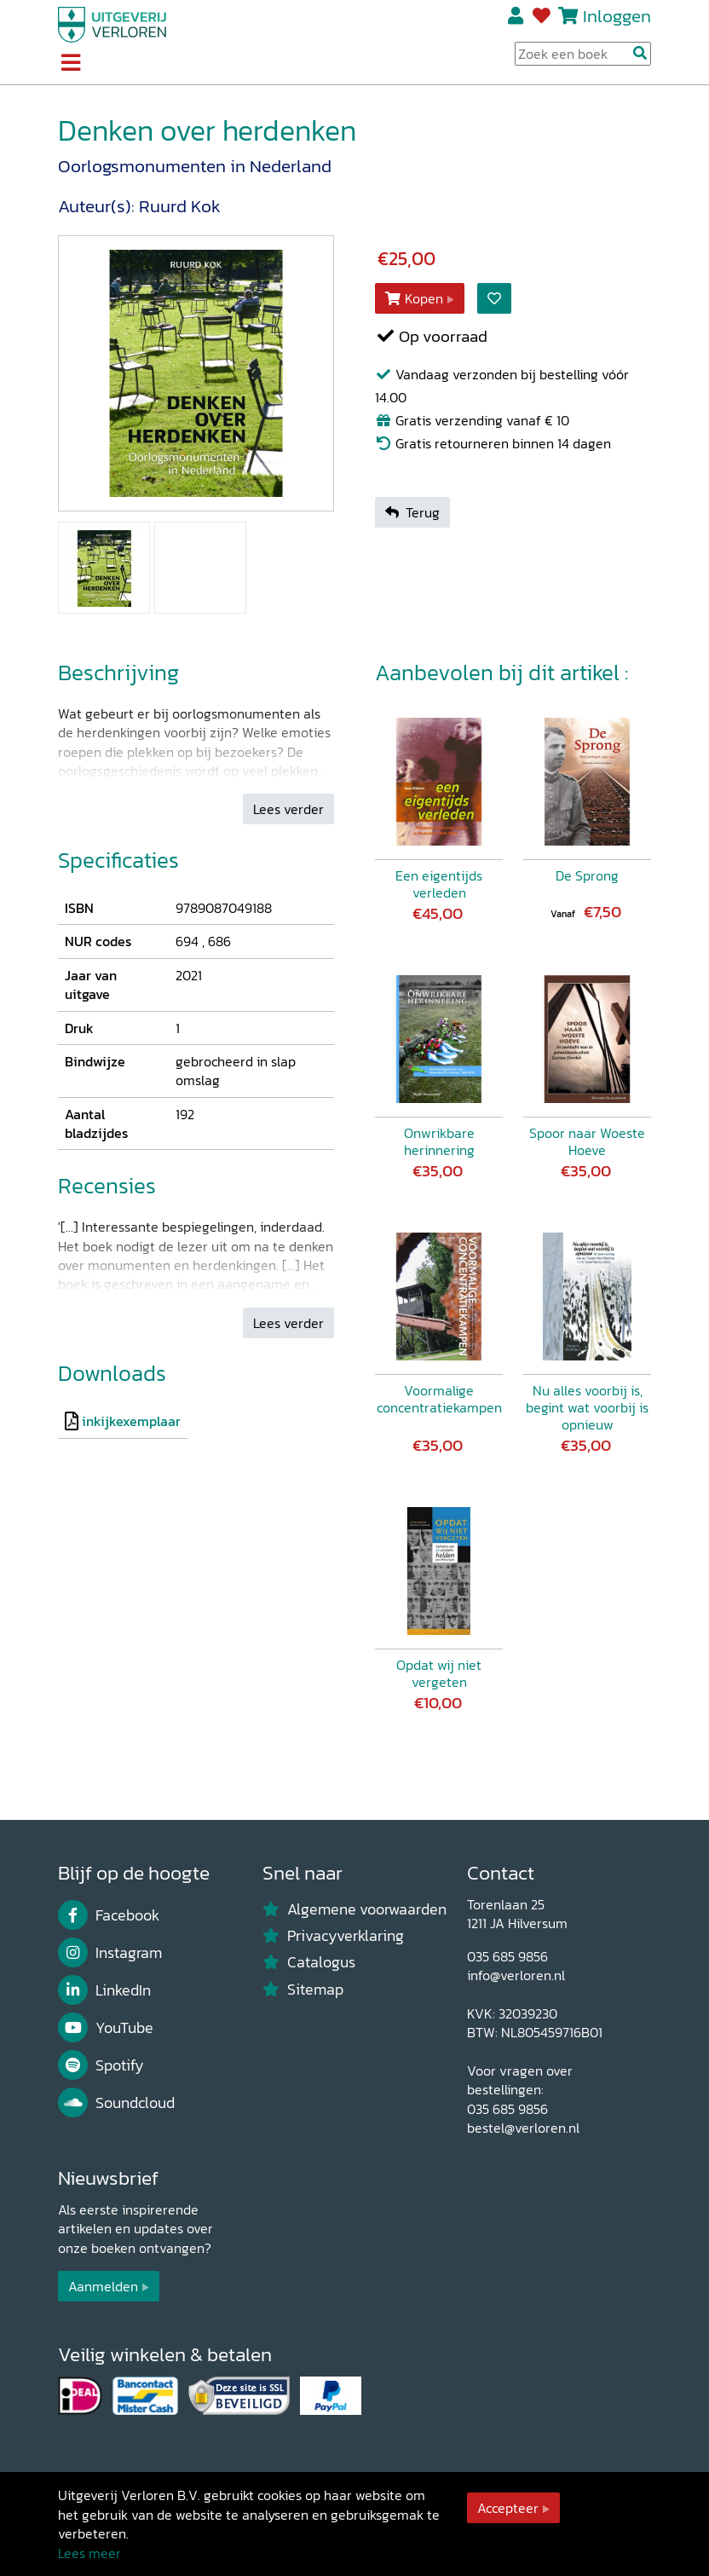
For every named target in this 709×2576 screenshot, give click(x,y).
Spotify (101, 2065)
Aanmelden (103, 2286)
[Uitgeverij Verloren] (112, 23)
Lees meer (89, 2553)
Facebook (108, 1915)
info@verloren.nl (516, 1975)
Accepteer (508, 2508)
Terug (412, 512)
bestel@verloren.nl (523, 2127)
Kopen (414, 298)
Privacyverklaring (333, 1936)
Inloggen (617, 16)
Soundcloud (116, 2103)
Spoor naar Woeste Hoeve (587, 1141)
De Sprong (587, 875)
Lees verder (288, 809)
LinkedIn (104, 1990)
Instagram (110, 1953)
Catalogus (308, 1962)
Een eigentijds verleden (438, 884)
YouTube (105, 2028)
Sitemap (302, 1989)
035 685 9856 (507, 1956)
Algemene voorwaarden (354, 1909)
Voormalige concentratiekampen (439, 1399)
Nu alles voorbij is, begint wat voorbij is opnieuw (587, 1407)
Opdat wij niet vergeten (438, 1673)
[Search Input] (583, 54)
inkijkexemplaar (131, 1421)
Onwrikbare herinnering (439, 1141)
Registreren (517, 16)
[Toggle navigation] (70, 63)
